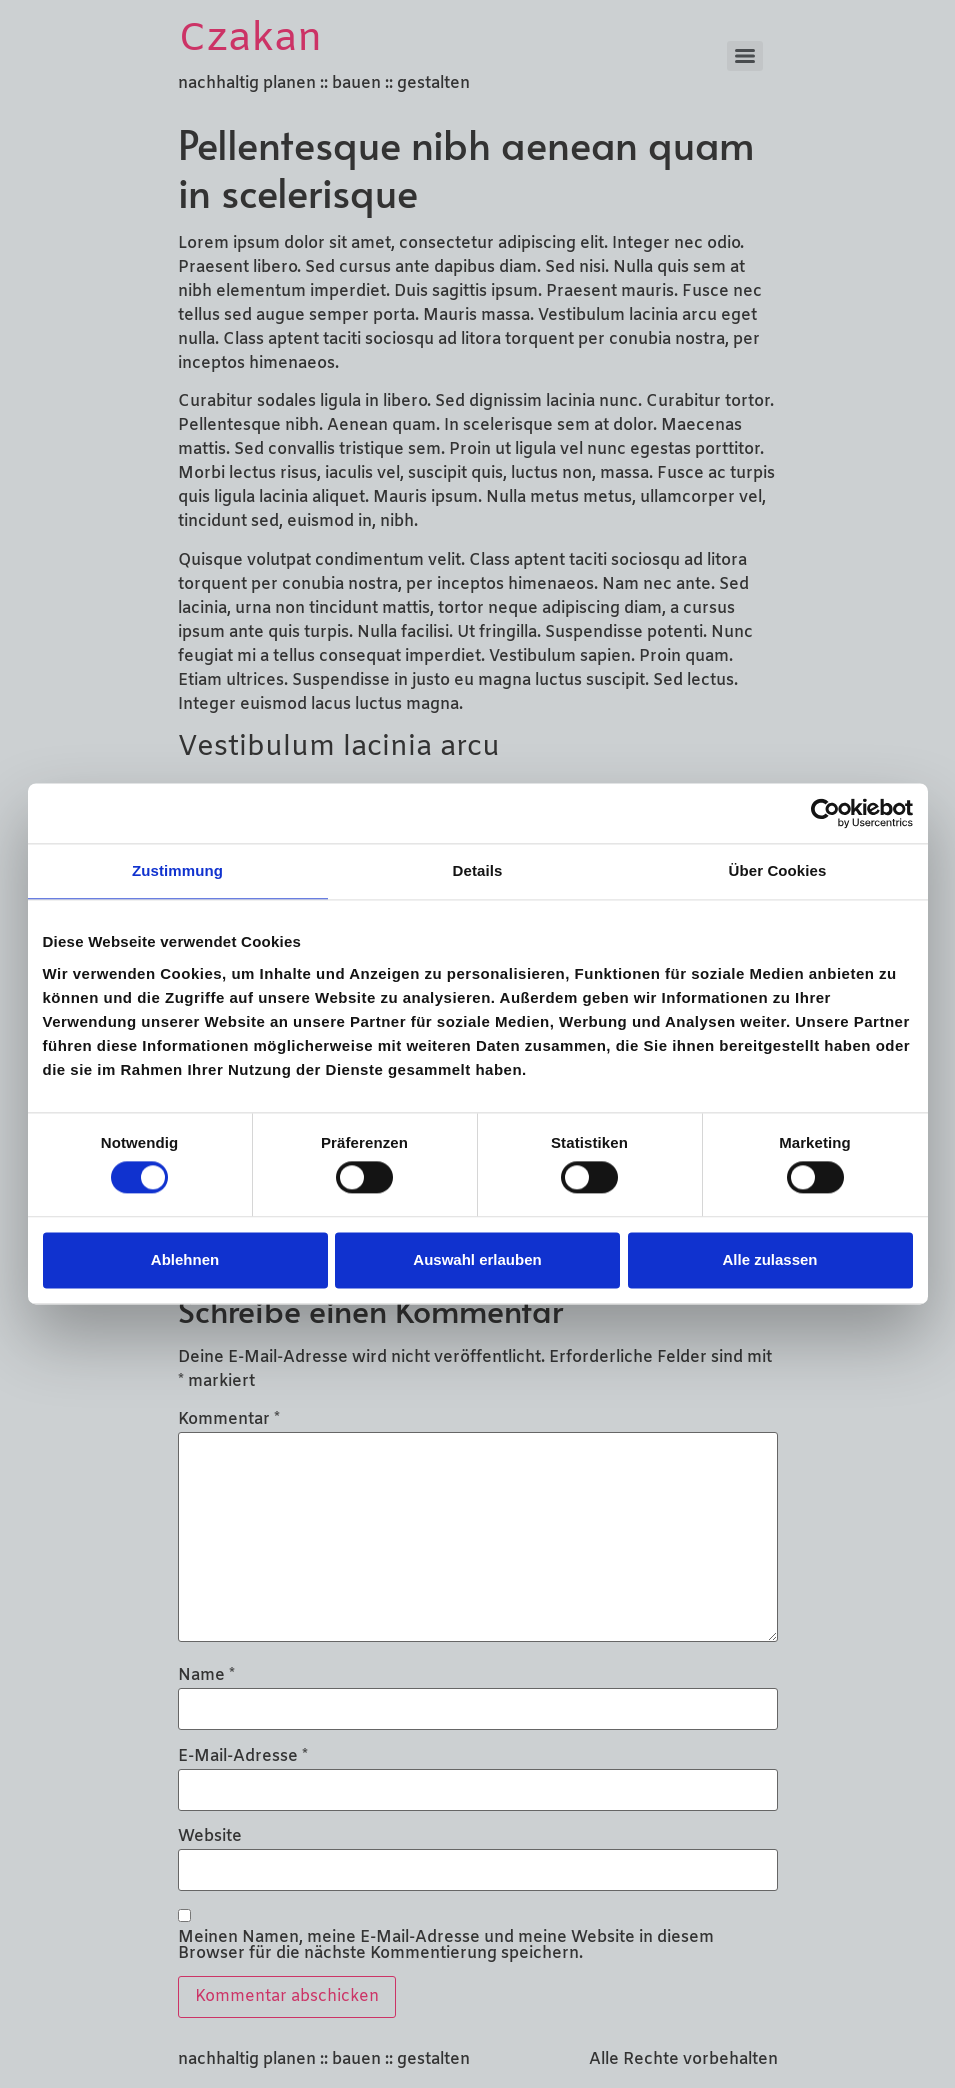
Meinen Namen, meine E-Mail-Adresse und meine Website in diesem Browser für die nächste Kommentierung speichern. (446, 1946)
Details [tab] (478, 870)
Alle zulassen (769, 1259)
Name (206, 1676)
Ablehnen (185, 1259)
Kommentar (229, 1420)
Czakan (250, 39)
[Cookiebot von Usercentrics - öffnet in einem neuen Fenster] (825, 813)
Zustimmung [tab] (177, 870)
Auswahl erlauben (477, 1259)
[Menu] (745, 56)
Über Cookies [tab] (778, 870)
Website (210, 1837)
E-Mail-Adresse (243, 1757)
